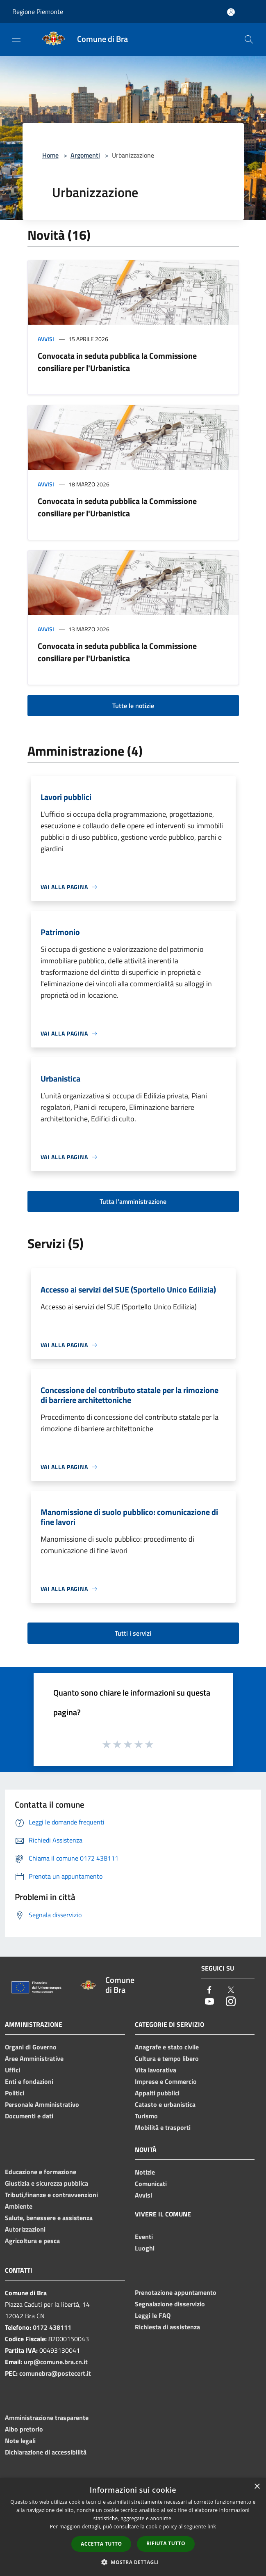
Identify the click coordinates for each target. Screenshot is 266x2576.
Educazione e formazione (40, 2172)
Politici (14, 2093)
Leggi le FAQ (153, 2315)
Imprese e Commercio (166, 2081)
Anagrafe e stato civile (167, 2047)
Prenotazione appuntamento (175, 2292)
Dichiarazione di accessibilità (45, 2452)
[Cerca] (249, 39)
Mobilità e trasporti (163, 2127)
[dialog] (133, 2527)
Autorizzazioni (25, 2229)
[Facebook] (209, 1990)
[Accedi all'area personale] (231, 12)
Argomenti (85, 155)
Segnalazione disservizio (170, 2304)
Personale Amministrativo (42, 2104)
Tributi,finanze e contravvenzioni (51, 2195)
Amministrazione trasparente (47, 2417)
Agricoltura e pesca (32, 2241)
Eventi (144, 2236)
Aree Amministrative (34, 2058)
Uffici (12, 2070)
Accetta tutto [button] (101, 2543)
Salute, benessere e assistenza (49, 2218)
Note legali (20, 2440)
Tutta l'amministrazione (133, 1201)
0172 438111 (52, 2327)
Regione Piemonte (37, 11)
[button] (133, 2562)
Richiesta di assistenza (167, 2327)
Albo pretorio (24, 2429)
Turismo (146, 2116)
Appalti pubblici (157, 2093)
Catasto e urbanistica (165, 2104)
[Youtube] (209, 2002)
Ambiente (18, 2206)
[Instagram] (231, 2002)
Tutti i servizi (133, 1633)
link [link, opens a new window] (211, 2526)
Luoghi (145, 2248)
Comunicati (151, 2184)
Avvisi (46, 339)
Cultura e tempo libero (167, 2058)
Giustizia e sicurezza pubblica (46, 2183)
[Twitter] (231, 1990)
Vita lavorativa (155, 2070)
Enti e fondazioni (29, 2081)
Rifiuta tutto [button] (165, 2543)
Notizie (145, 2172)
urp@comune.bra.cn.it (56, 2362)
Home (50, 155)
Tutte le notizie (133, 705)
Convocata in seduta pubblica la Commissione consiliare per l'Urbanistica (117, 361)
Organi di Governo (31, 2047)
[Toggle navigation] (16, 39)
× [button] (257, 2487)
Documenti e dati (29, 2116)
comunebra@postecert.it (55, 2373)
